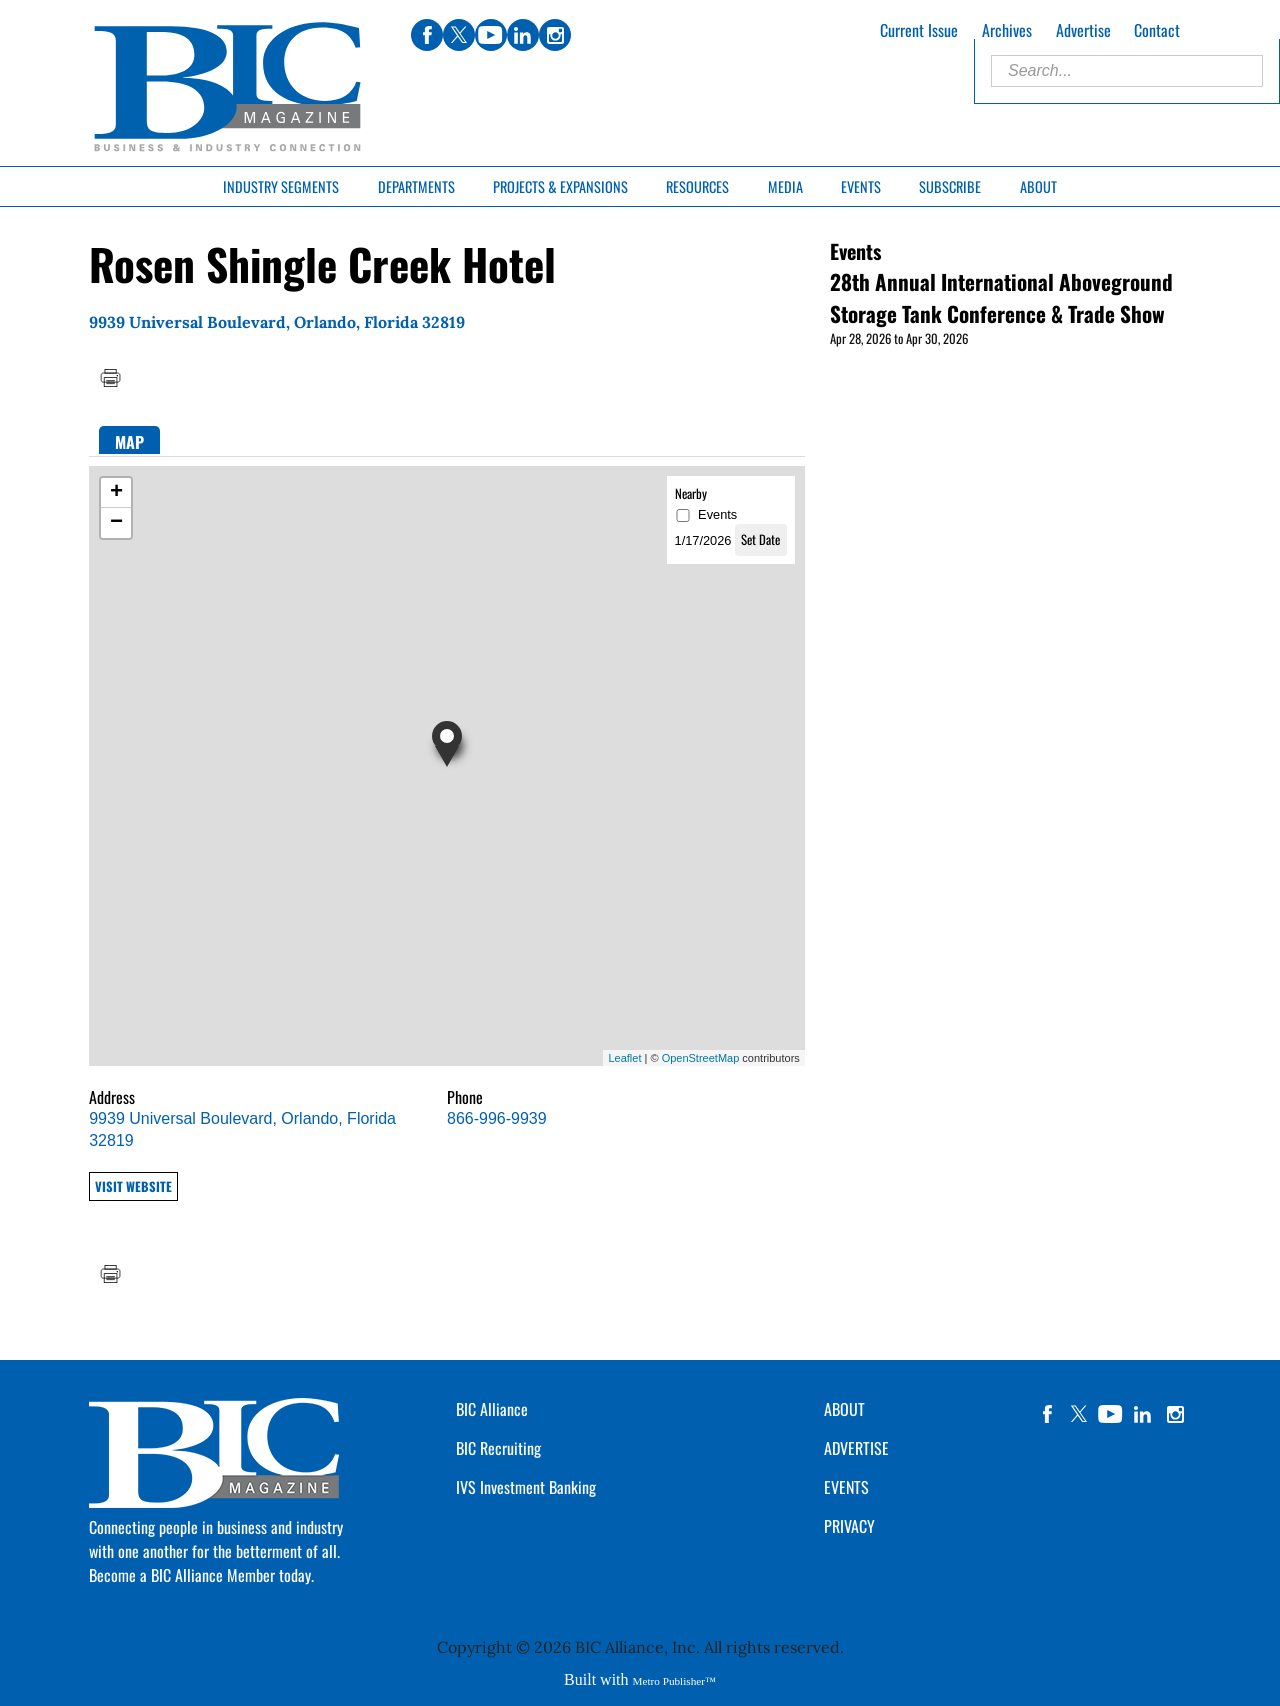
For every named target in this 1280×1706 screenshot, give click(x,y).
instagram (1175, 1414)
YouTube (1111, 1414)
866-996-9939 (497, 1118)
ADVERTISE (856, 1448)
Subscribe (950, 186)
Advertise (1083, 30)
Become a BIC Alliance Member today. (201, 1575)
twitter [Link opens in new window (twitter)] (459, 35)
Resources (697, 186)
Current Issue (919, 30)
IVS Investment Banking (526, 1487)
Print (110, 378)
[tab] (129, 440)
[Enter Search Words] (1127, 71)
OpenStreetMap (701, 1058)
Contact (1157, 30)
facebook (1047, 1414)
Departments (416, 186)
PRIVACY (849, 1526)
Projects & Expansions (560, 186)
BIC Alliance (492, 1409)
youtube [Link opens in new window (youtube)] (491, 35)
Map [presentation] (129, 442)
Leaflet (624, 1058)
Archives (1007, 30)
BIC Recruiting (498, 1448)
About (1038, 186)
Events (861, 186)
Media (785, 186)
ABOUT (844, 1409)
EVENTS (846, 1487)
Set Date (760, 539)
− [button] (116, 523)
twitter (1079, 1414)
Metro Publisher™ (674, 1681)
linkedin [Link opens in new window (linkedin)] (523, 35)
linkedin (1143, 1414)
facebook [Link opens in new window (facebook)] (427, 35)
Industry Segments (281, 186)
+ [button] (116, 493)
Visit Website (133, 1186)
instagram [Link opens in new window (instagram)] (555, 35)
